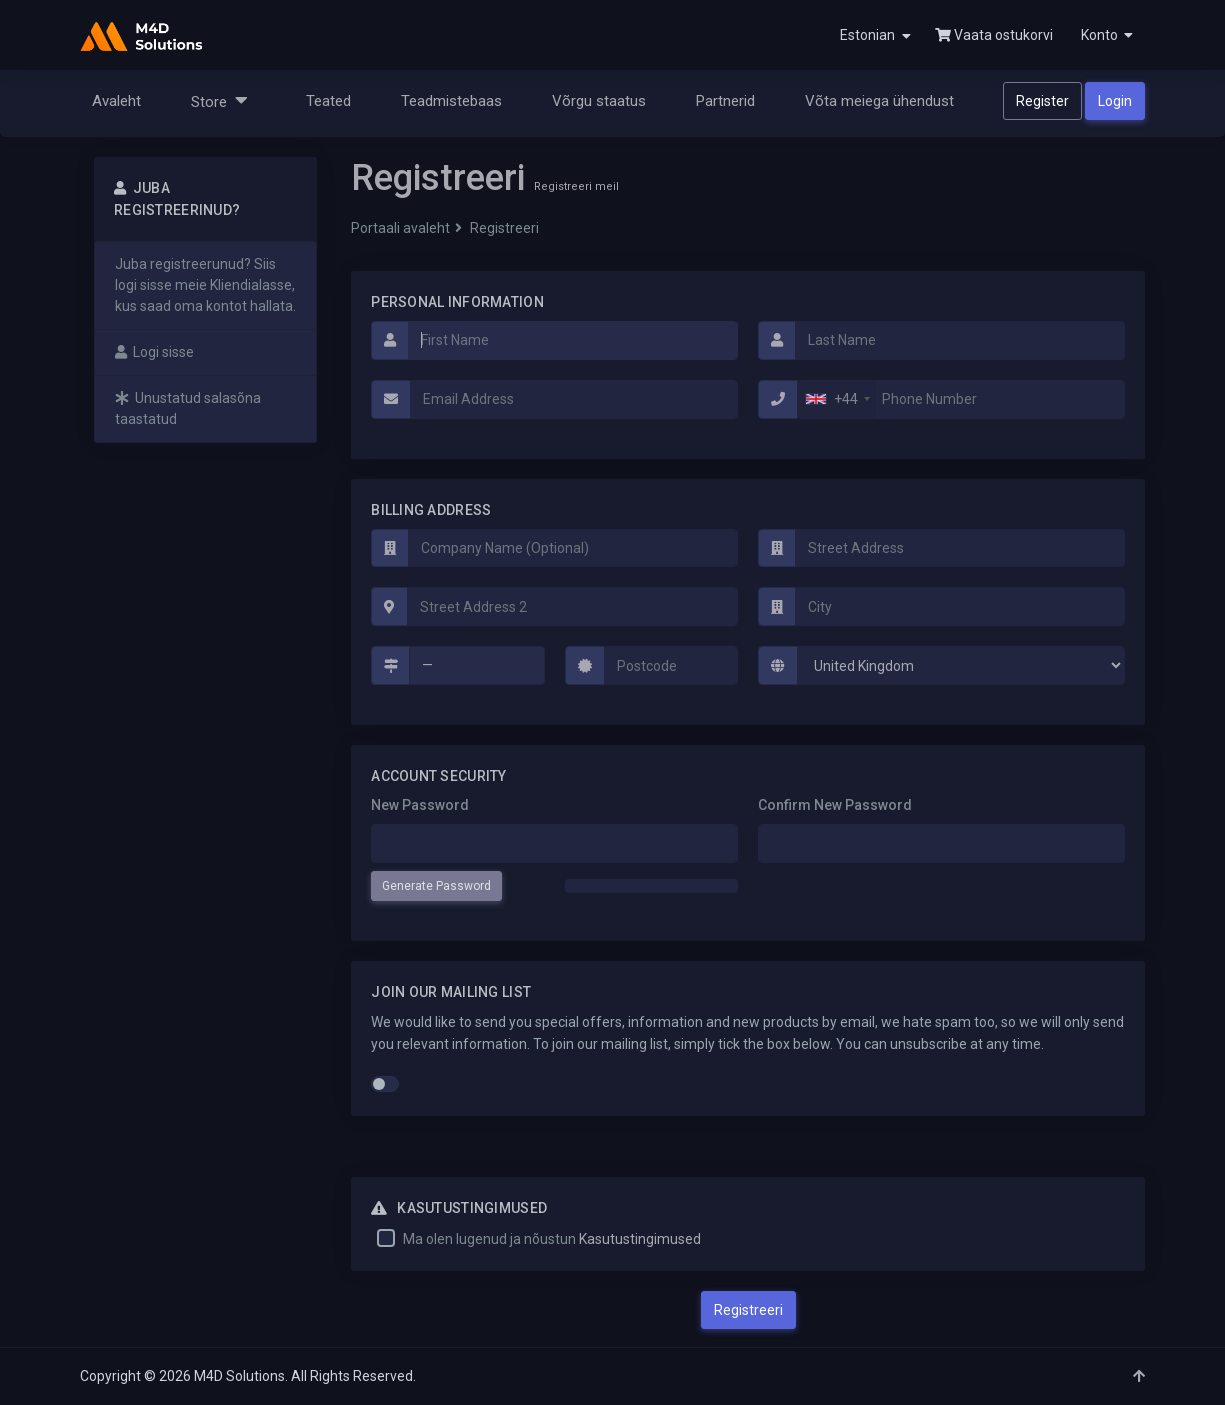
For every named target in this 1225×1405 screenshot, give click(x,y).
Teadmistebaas (451, 101)
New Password (420, 805)
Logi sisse (154, 352)
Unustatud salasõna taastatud (188, 408)
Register (1042, 101)
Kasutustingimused (640, 1239)
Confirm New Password (835, 805)
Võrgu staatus (599, 101)
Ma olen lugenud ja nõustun (552, 1239)
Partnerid (725, 101)
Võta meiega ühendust (879, 101)
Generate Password (436, 886)
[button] (1105, 35)
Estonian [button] (875, 35)
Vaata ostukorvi (994, 35)
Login (1115, 101)
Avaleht (116, 101)
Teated (328, 101)
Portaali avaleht (400, 228)
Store (219, 100)
